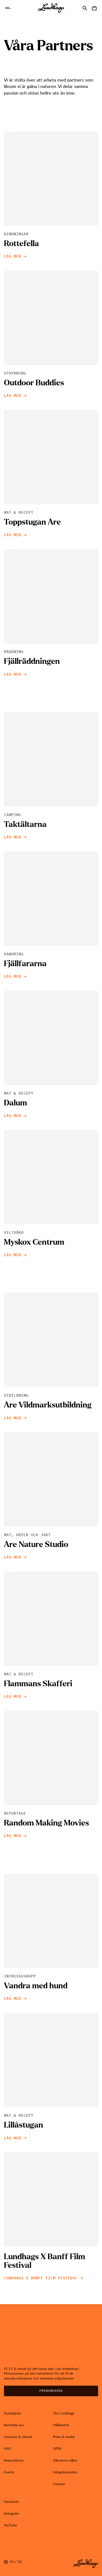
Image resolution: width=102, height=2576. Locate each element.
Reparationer (14, 2460)
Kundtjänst (12, 2413)
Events (9, 2472)
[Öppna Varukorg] (94, 8)
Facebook (11, 2501)
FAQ (7, 2448)
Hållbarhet (61, 2425)
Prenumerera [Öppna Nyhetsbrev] (51, 2391)
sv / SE (13, 2561)
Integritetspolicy (65, 2472)
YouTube (10, 2525)
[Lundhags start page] (51, 8)
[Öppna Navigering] (8, 8)
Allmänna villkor (65, 2460)
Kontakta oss (14, 2425)
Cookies (59, 2483)
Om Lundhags (64, 2413)
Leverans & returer (18, 2436)
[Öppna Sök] (85, 8)
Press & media (64, 2436)
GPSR (57, 2448)
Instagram (11, 2513)
